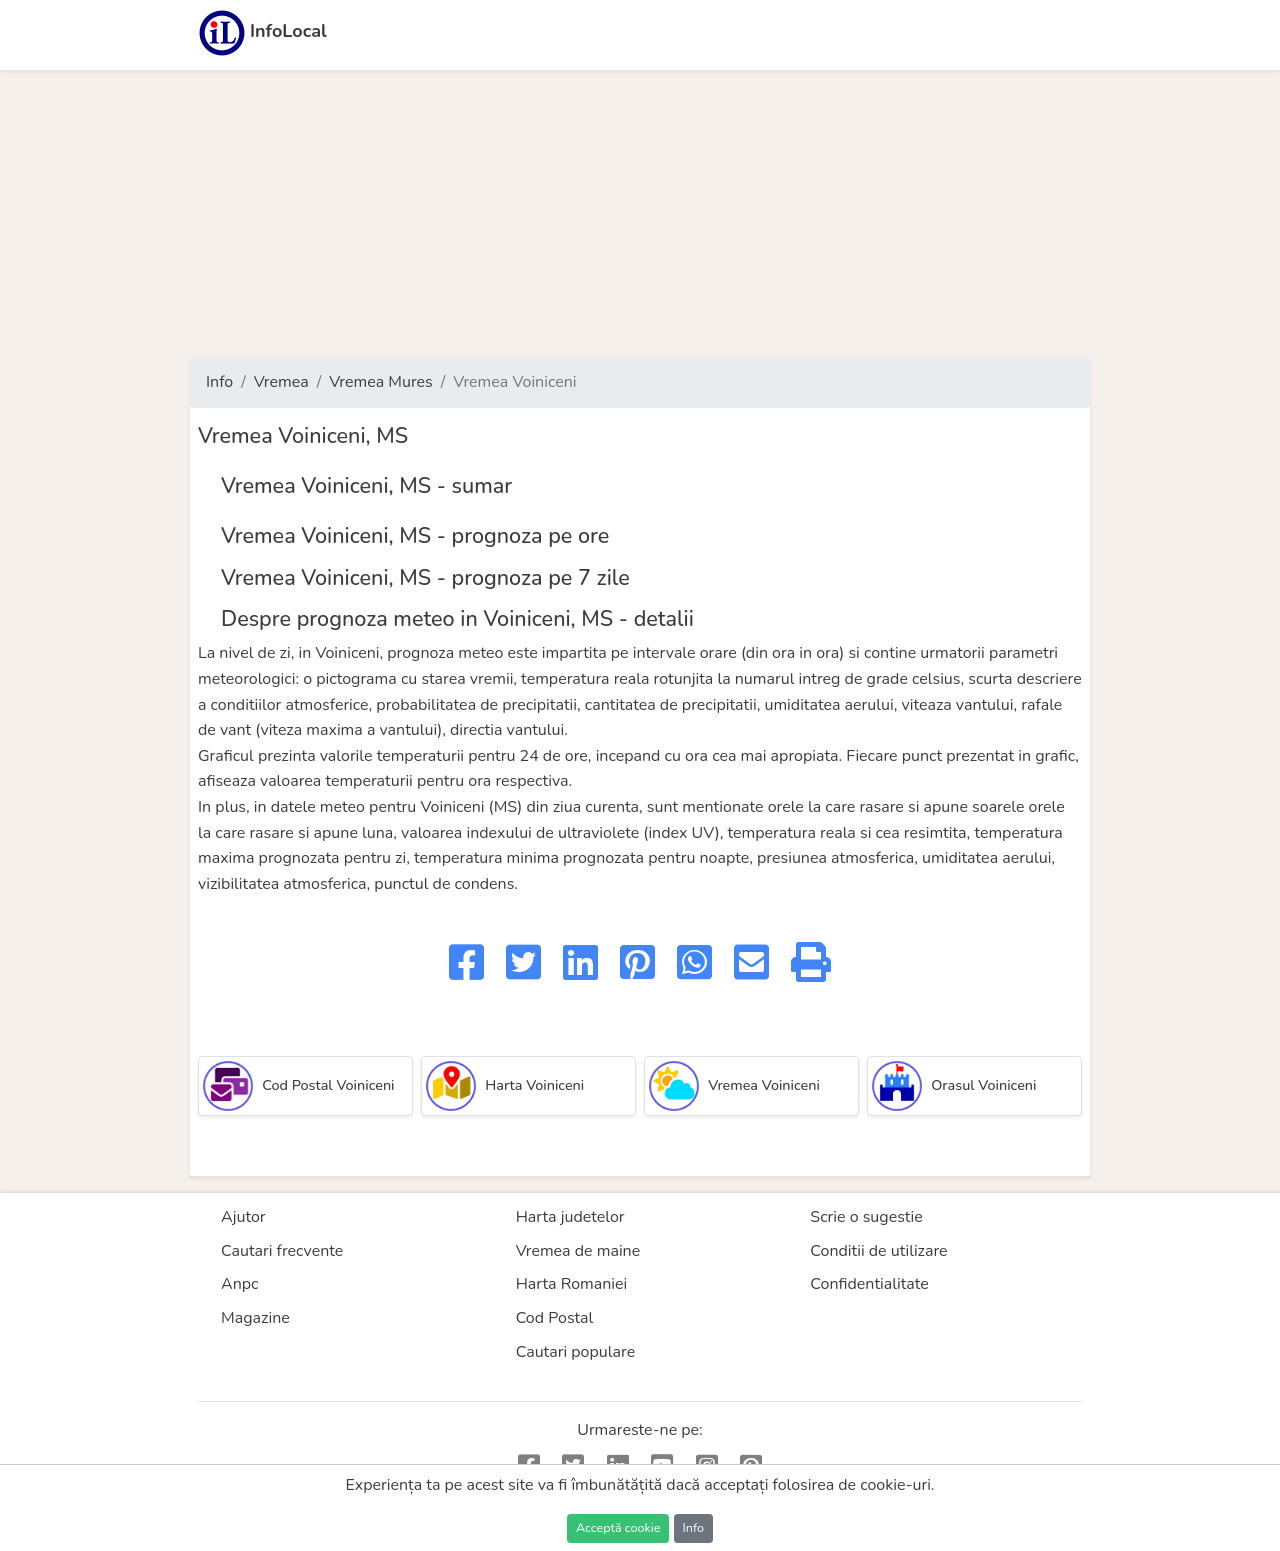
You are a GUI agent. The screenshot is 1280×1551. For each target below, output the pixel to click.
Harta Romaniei (572, 1284)
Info (219, 382)
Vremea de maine (578, 1251)
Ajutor (243, 1217)
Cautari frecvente (282, 1251)
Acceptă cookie (618, 1527)
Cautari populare (576, 1352)
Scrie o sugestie (866, 1217)
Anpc (240, 1284)
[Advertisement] (640, 214)
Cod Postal (555, 1318)
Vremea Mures (381, 382)
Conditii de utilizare (878, 1251)
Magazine (255, 1318)
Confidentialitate (869, 1284)
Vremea (281, 382)
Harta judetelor (570, 1217)
